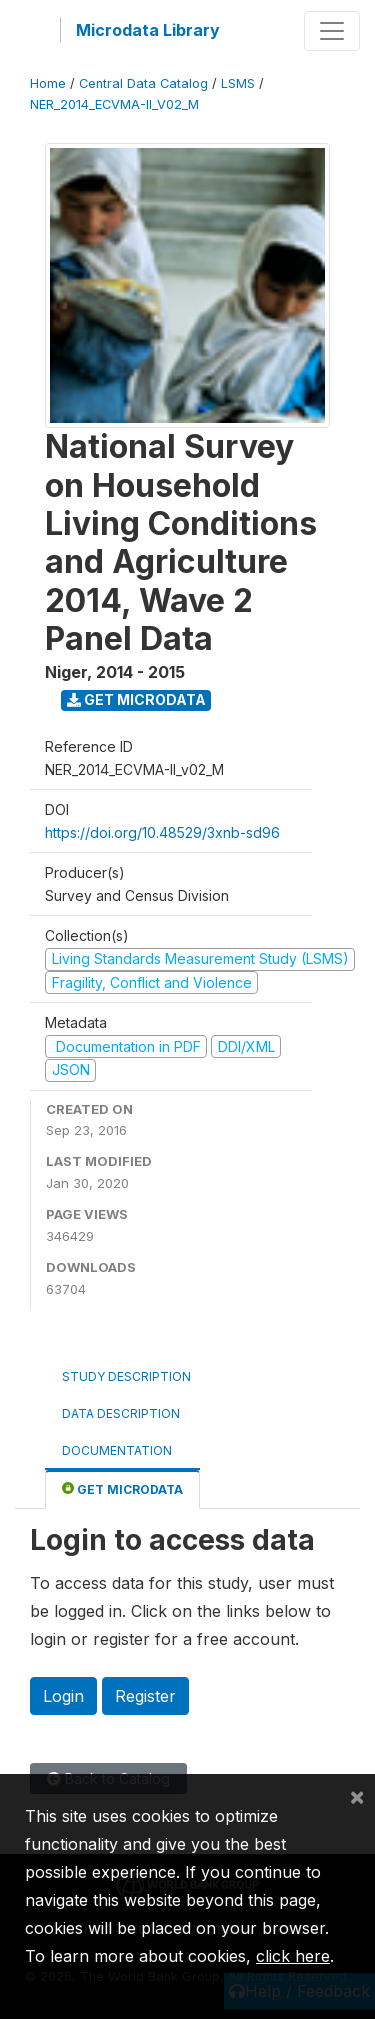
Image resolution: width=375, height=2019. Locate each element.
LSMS (238, 83)
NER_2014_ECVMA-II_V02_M (114, 104)
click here (293, 1956)
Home (48, 83)
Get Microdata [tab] (122, 1488)
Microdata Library (148, 30)
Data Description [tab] (121, 1413)
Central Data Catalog (143, 83)
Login (63, 1696)
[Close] (357, 1796)
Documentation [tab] (117, 1450)
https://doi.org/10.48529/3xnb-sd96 (162, 832)
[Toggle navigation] (332, 31)
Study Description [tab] (126, 1376)
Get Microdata (136, 699)
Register (145, 1696)
